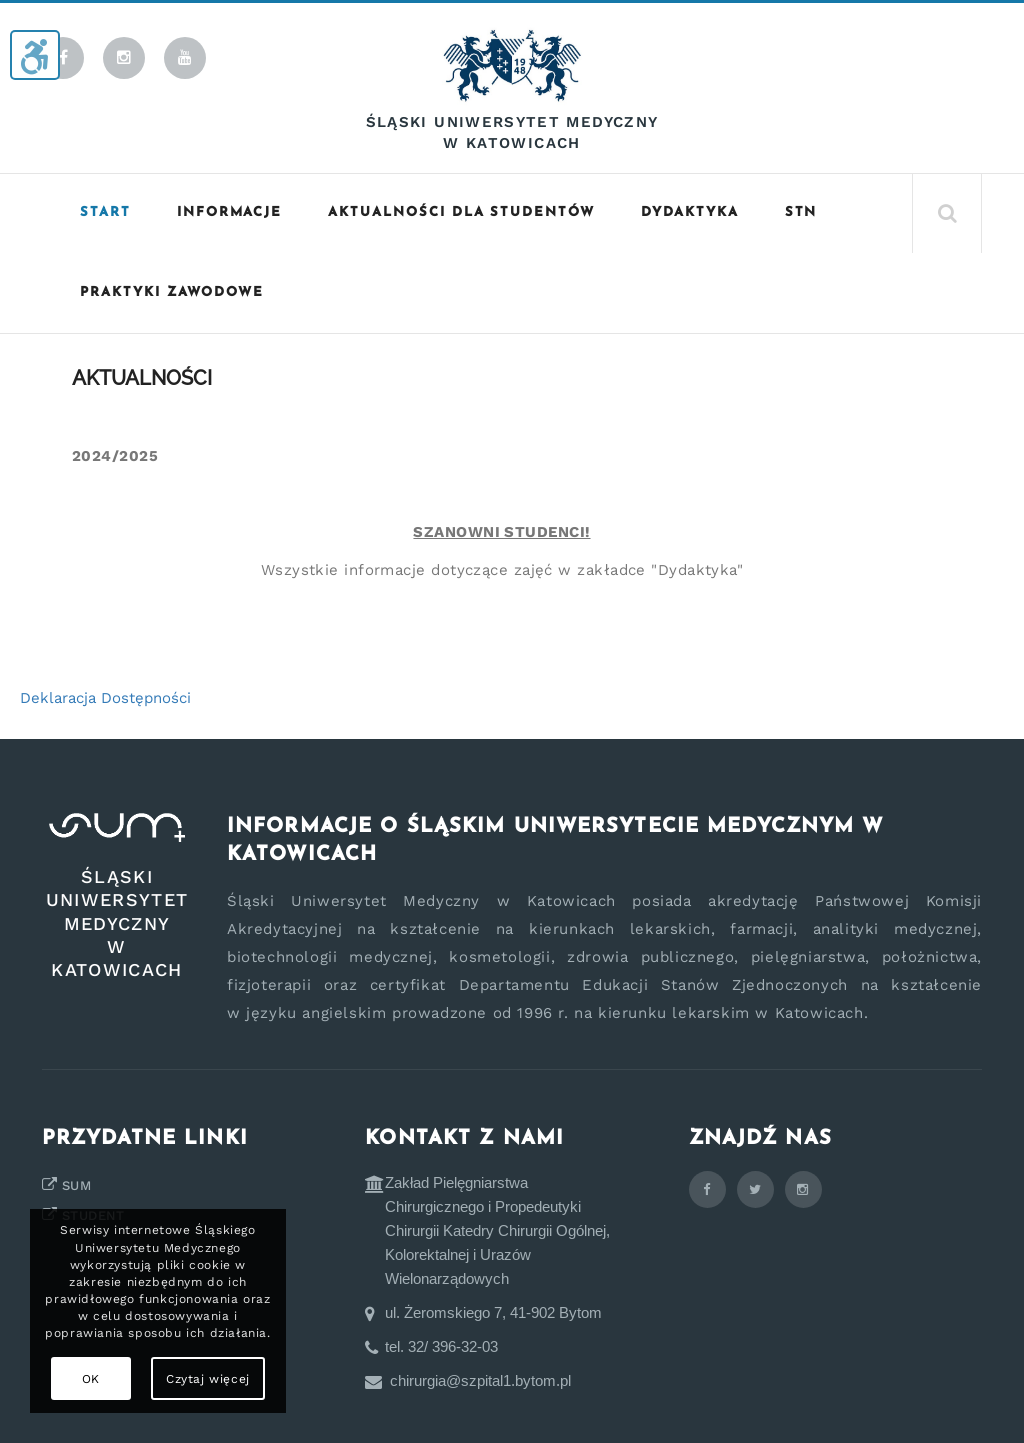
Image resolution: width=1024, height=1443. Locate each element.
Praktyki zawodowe (172, 292)
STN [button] (801, 212)
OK (91, 1379)
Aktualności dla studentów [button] (461, 212)
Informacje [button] (230, 212)
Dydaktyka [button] (690, 212)
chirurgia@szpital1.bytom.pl (480, 1380)
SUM (76, 1185)
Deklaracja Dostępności (105, 698)
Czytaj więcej (208, 1379)
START (105, 212)
